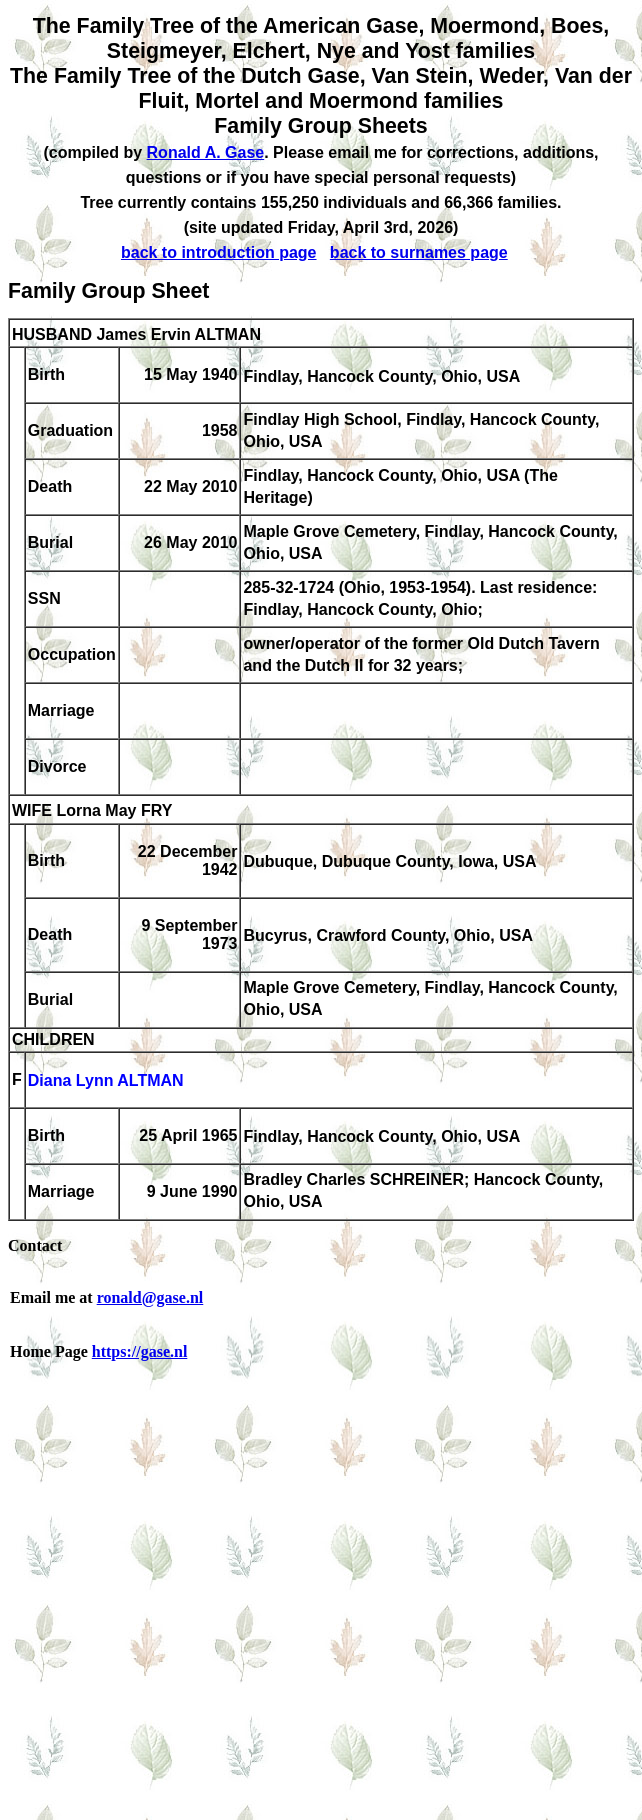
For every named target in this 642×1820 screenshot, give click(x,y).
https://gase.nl (140, 1351)
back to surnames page (419, 252)
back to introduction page (219, 252)
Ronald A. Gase (206, 152)
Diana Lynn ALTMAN (106, 1081)
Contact (35, 1245)
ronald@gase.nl (150, 1297)
